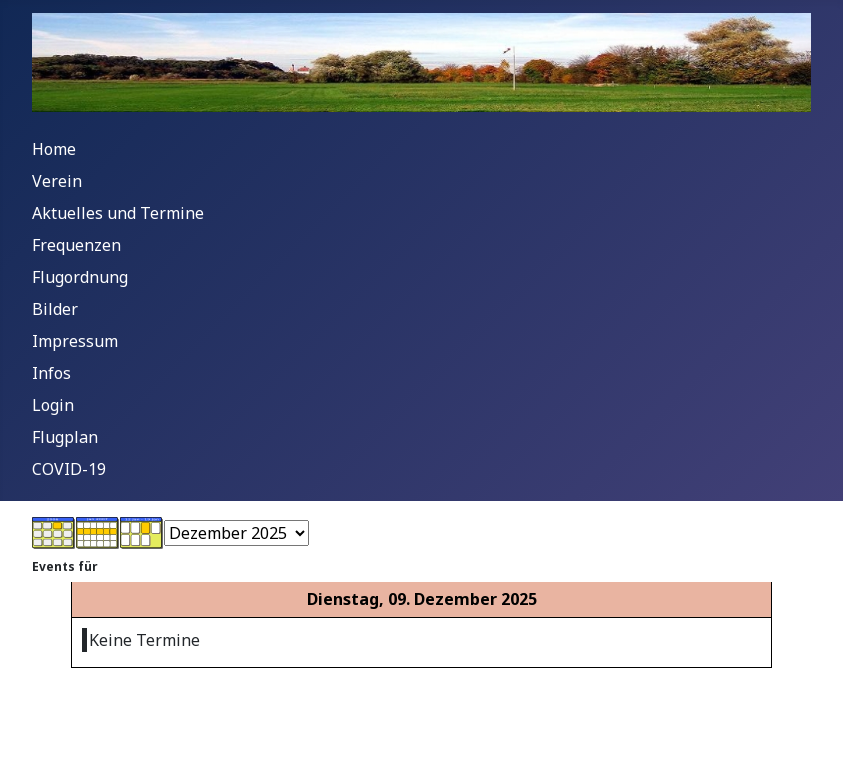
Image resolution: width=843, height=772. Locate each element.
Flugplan (65, 437)
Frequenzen (76, 245)
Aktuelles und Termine (118, 213)
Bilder (55, 309)
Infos (51, 373)
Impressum (75, 341)
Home (54, 149)
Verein (57, 181)
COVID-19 (69, 469)
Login (53, 405)
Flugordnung (80, 277)
